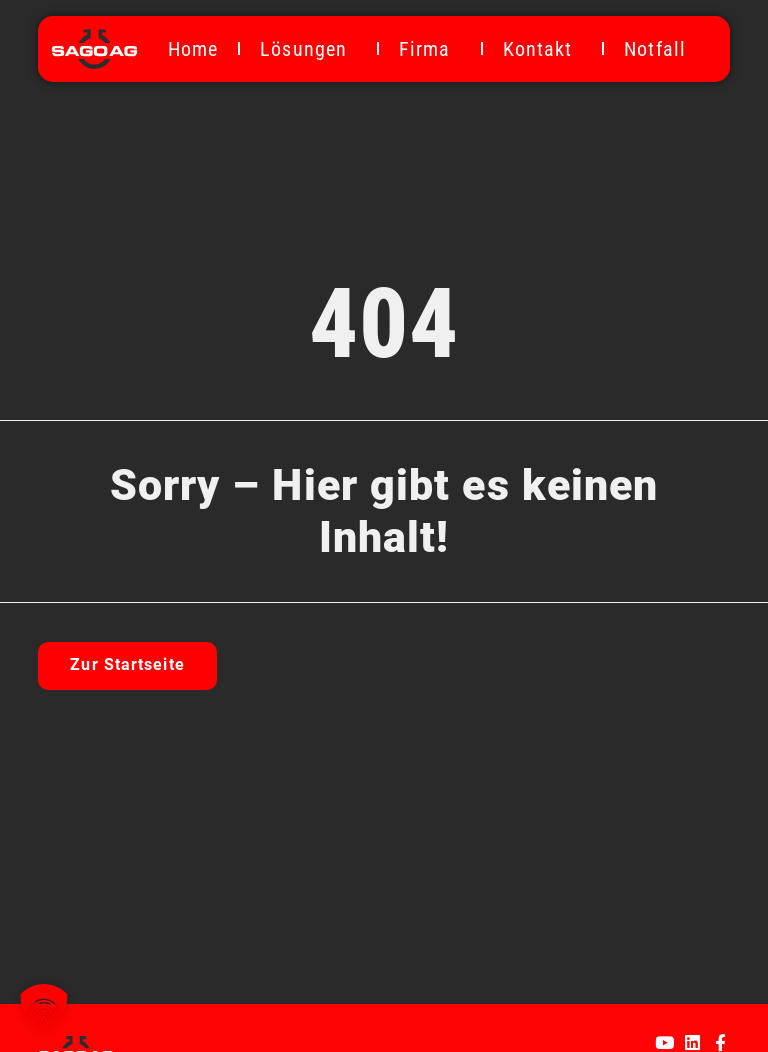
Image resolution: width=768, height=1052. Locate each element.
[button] (44, 1008)
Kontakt (543, 49)
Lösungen (308, 49)
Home (193, 49)
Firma (430, 49)
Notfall (655, 49)
